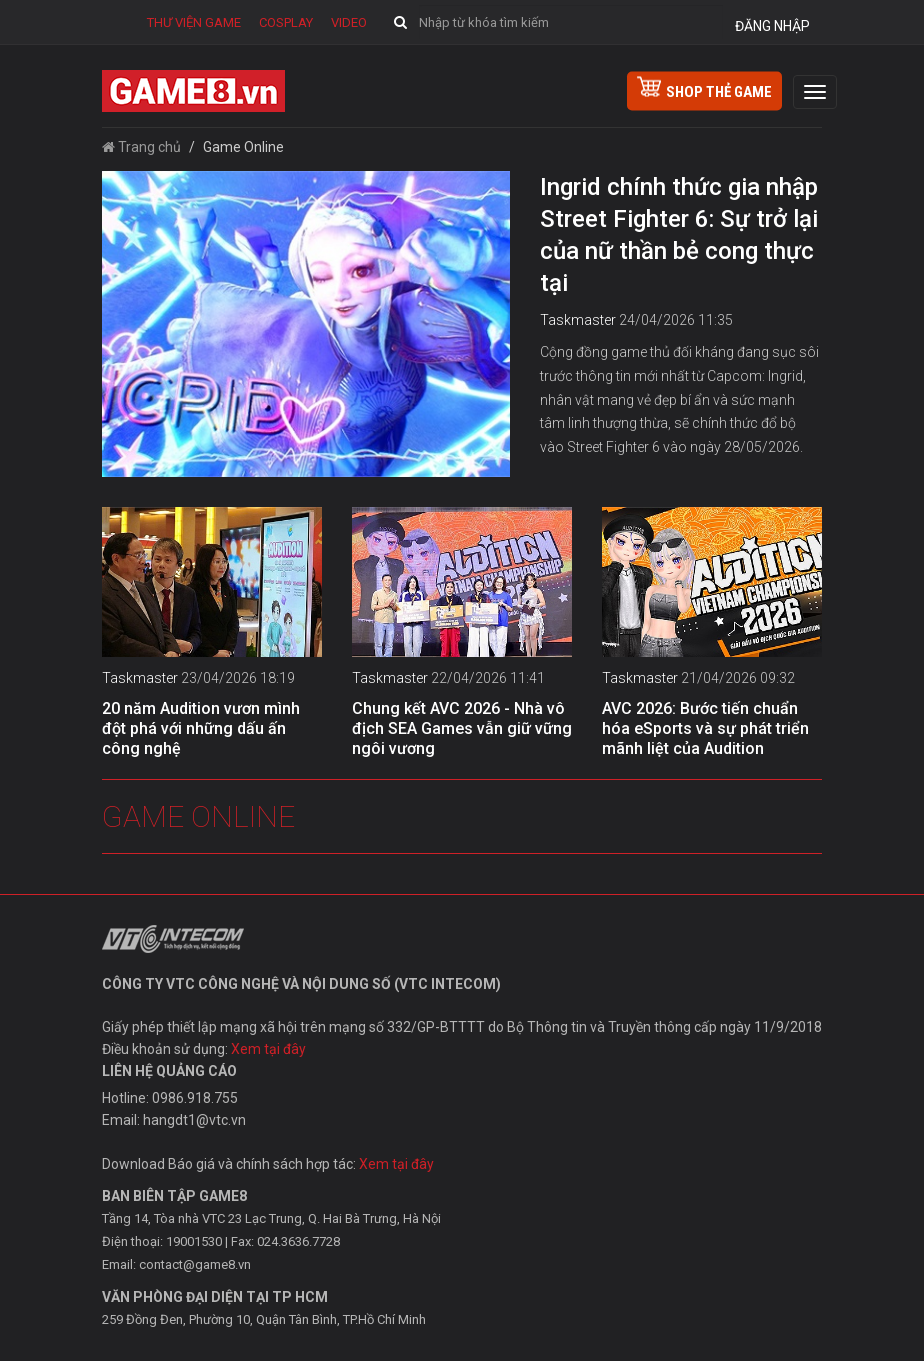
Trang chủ (141, 147)
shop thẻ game (704, 89)
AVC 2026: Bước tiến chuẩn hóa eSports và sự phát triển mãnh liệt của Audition (705, 728)
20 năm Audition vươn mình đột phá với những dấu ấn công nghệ (201, 728)
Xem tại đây (268, 1049)
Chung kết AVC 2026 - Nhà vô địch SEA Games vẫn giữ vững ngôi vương (462, 728)
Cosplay (286, 22)
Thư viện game (194, 22)
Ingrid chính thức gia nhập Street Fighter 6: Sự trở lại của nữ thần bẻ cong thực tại (679, 235)
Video (349, 22)
